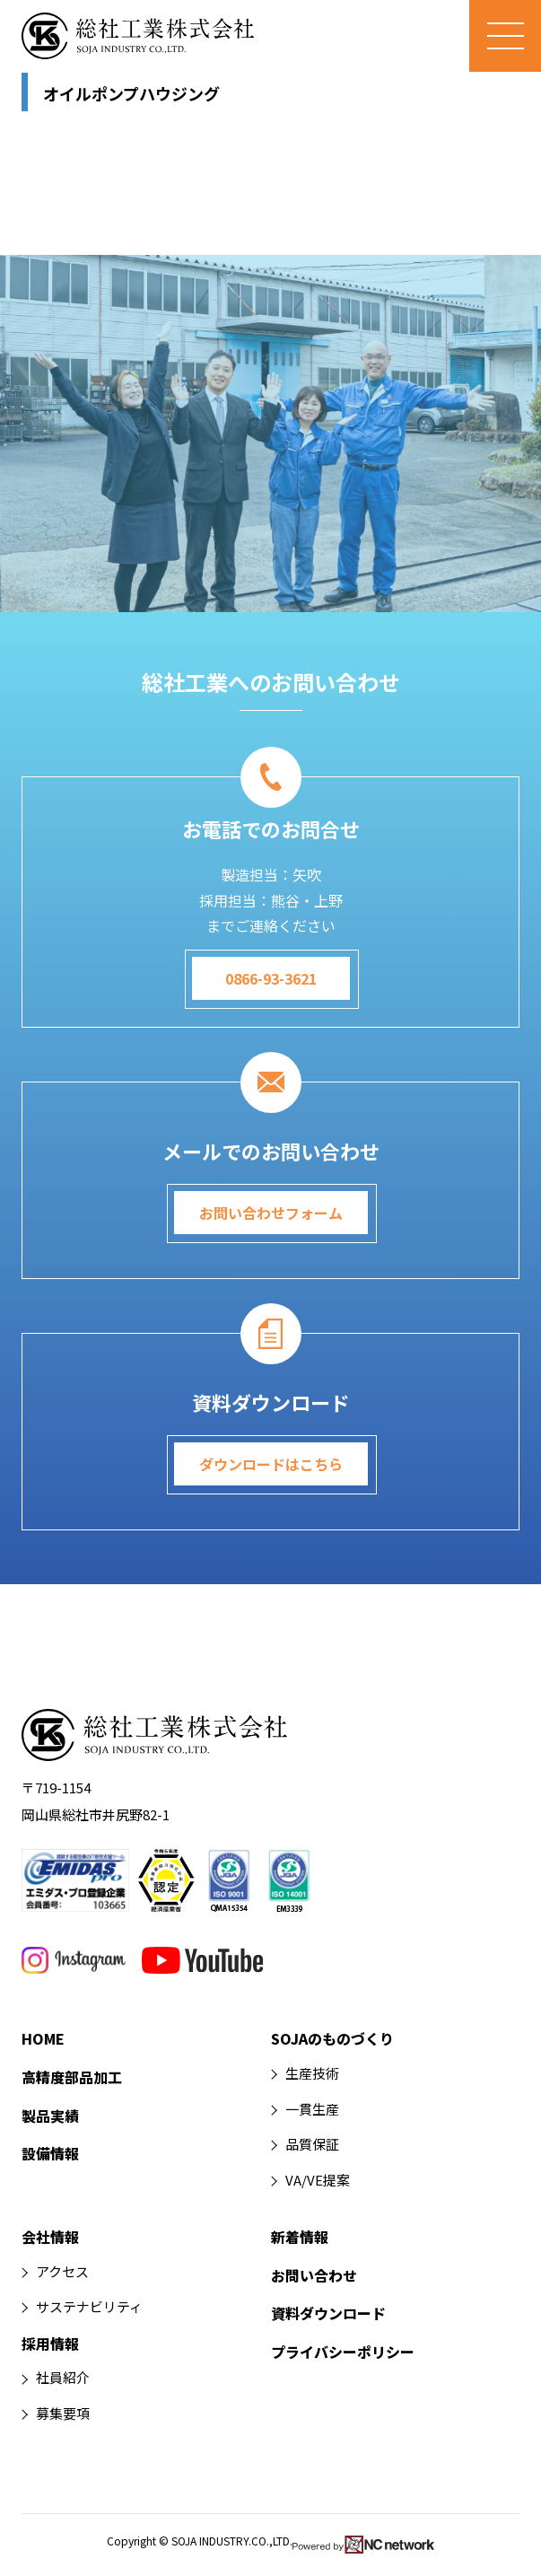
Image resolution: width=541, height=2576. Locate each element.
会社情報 (50, 2236)
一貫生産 (312, 2108)
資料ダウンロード (328, 2313)
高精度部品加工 (72, 2077)
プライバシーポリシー (342, 2351)
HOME (43, 2038)
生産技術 (312, 2072)
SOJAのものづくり (332, 2038)
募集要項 (63, 2413)
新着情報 (299, 2236)
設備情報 (50, 2153)
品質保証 (312, 2143)
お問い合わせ (314, 2275)
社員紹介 (63, 2377)
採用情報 (50, 2343)
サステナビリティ (89, 2306)
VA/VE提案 (317, 2179)
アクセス (62, 2271)
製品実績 (50, 2115)
